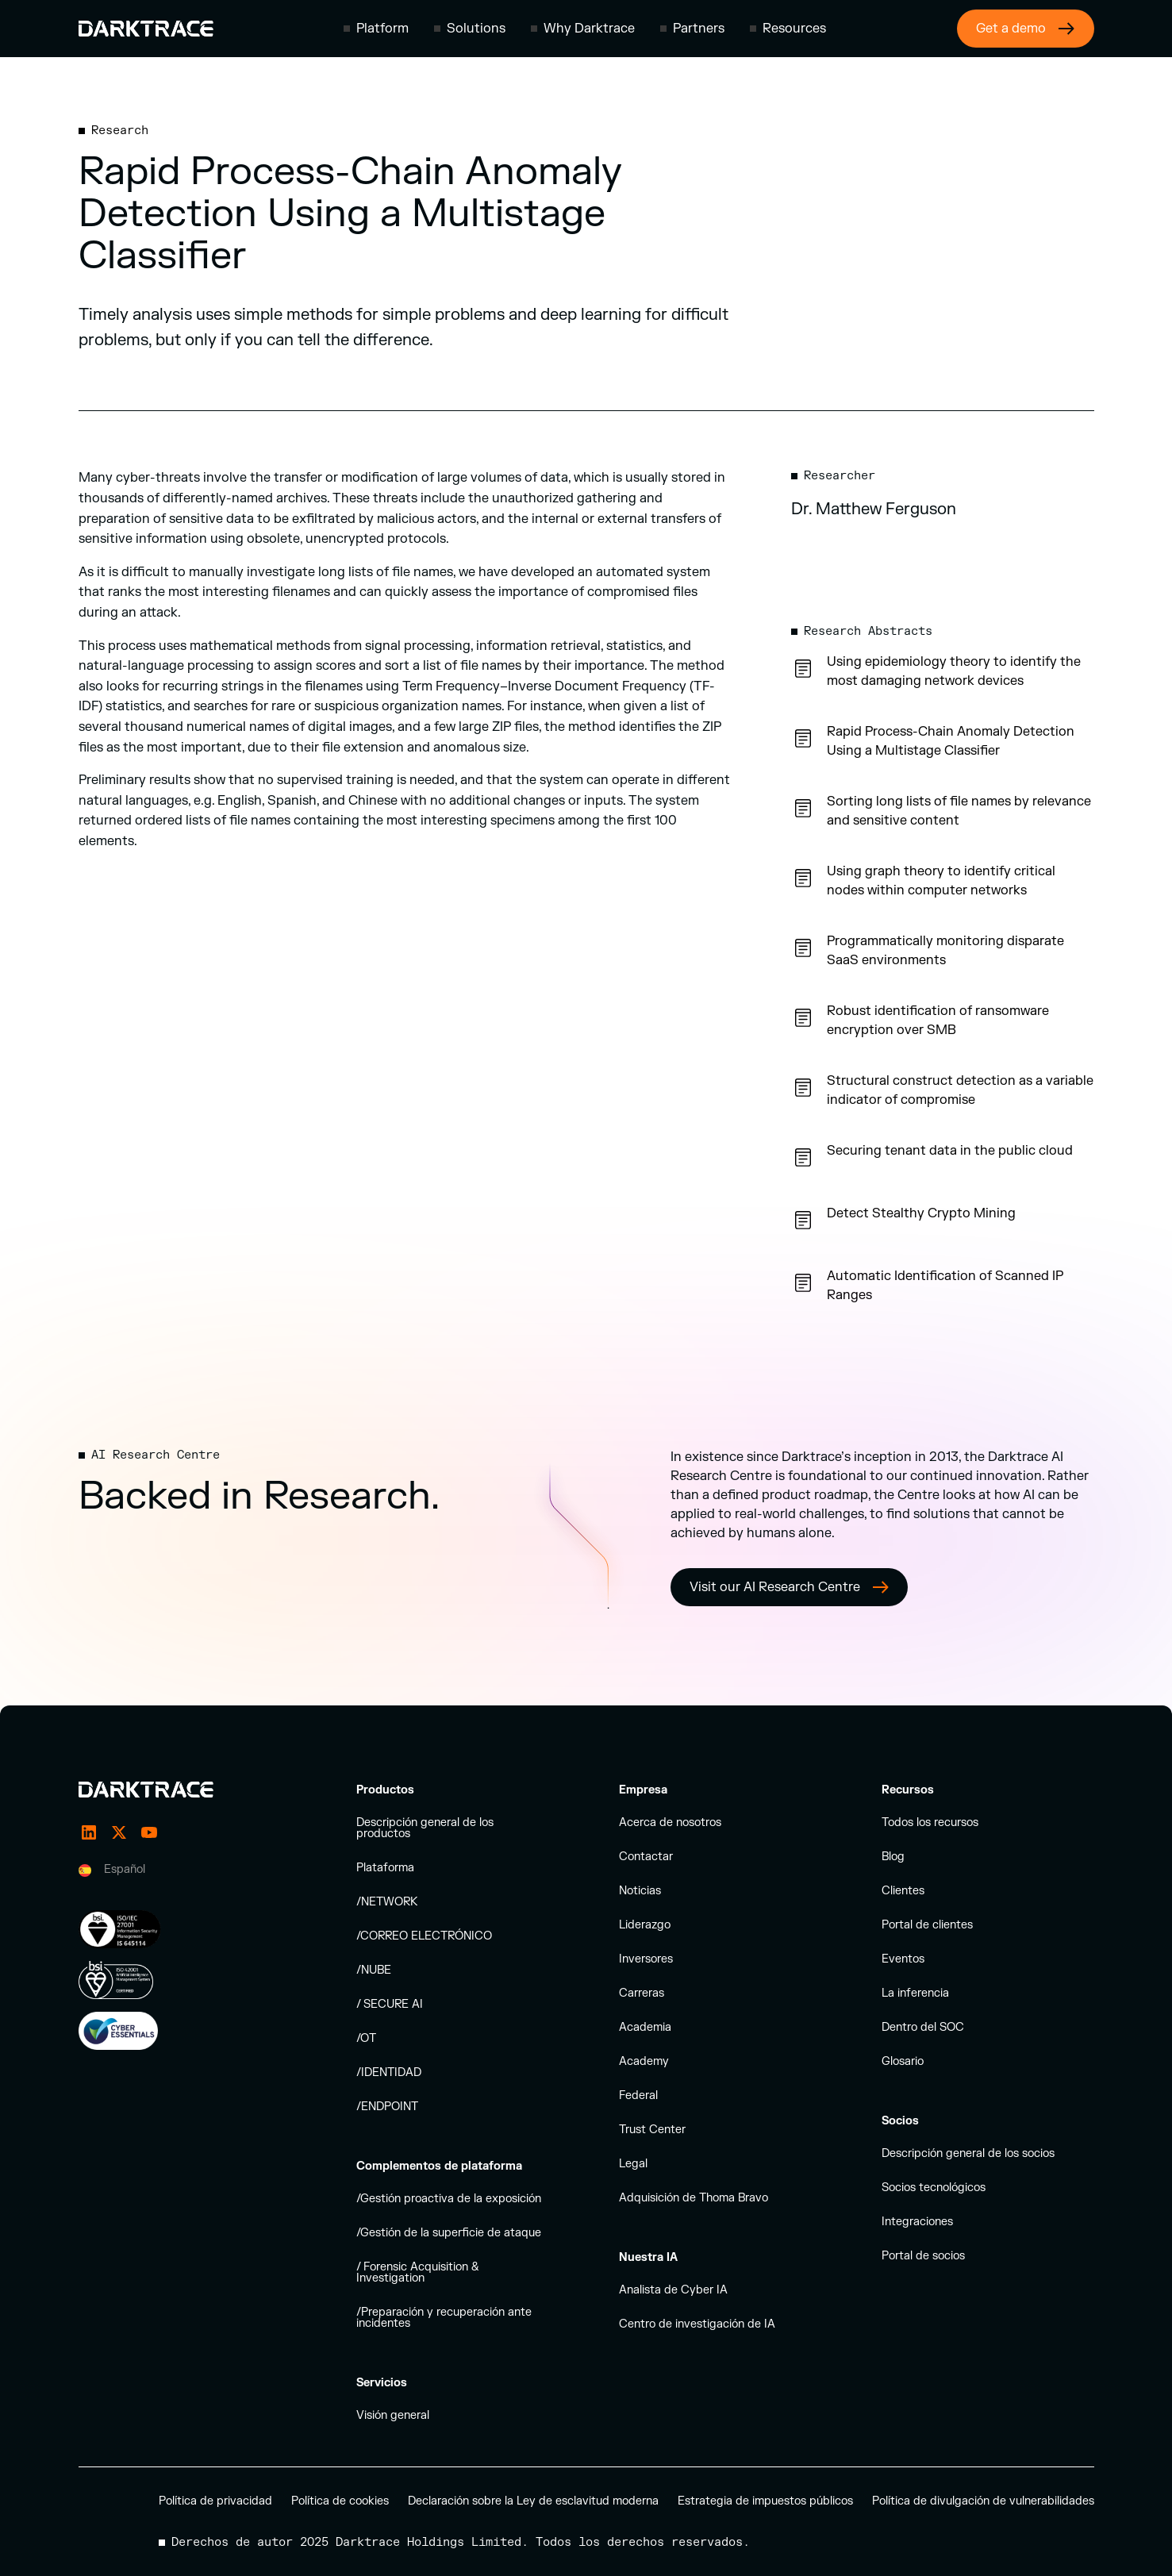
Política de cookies (340, 2501)
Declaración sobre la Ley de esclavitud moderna (533, 2501)
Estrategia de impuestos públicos (765, 2501)
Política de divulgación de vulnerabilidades (983, 2501)
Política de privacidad (215, 2501)
